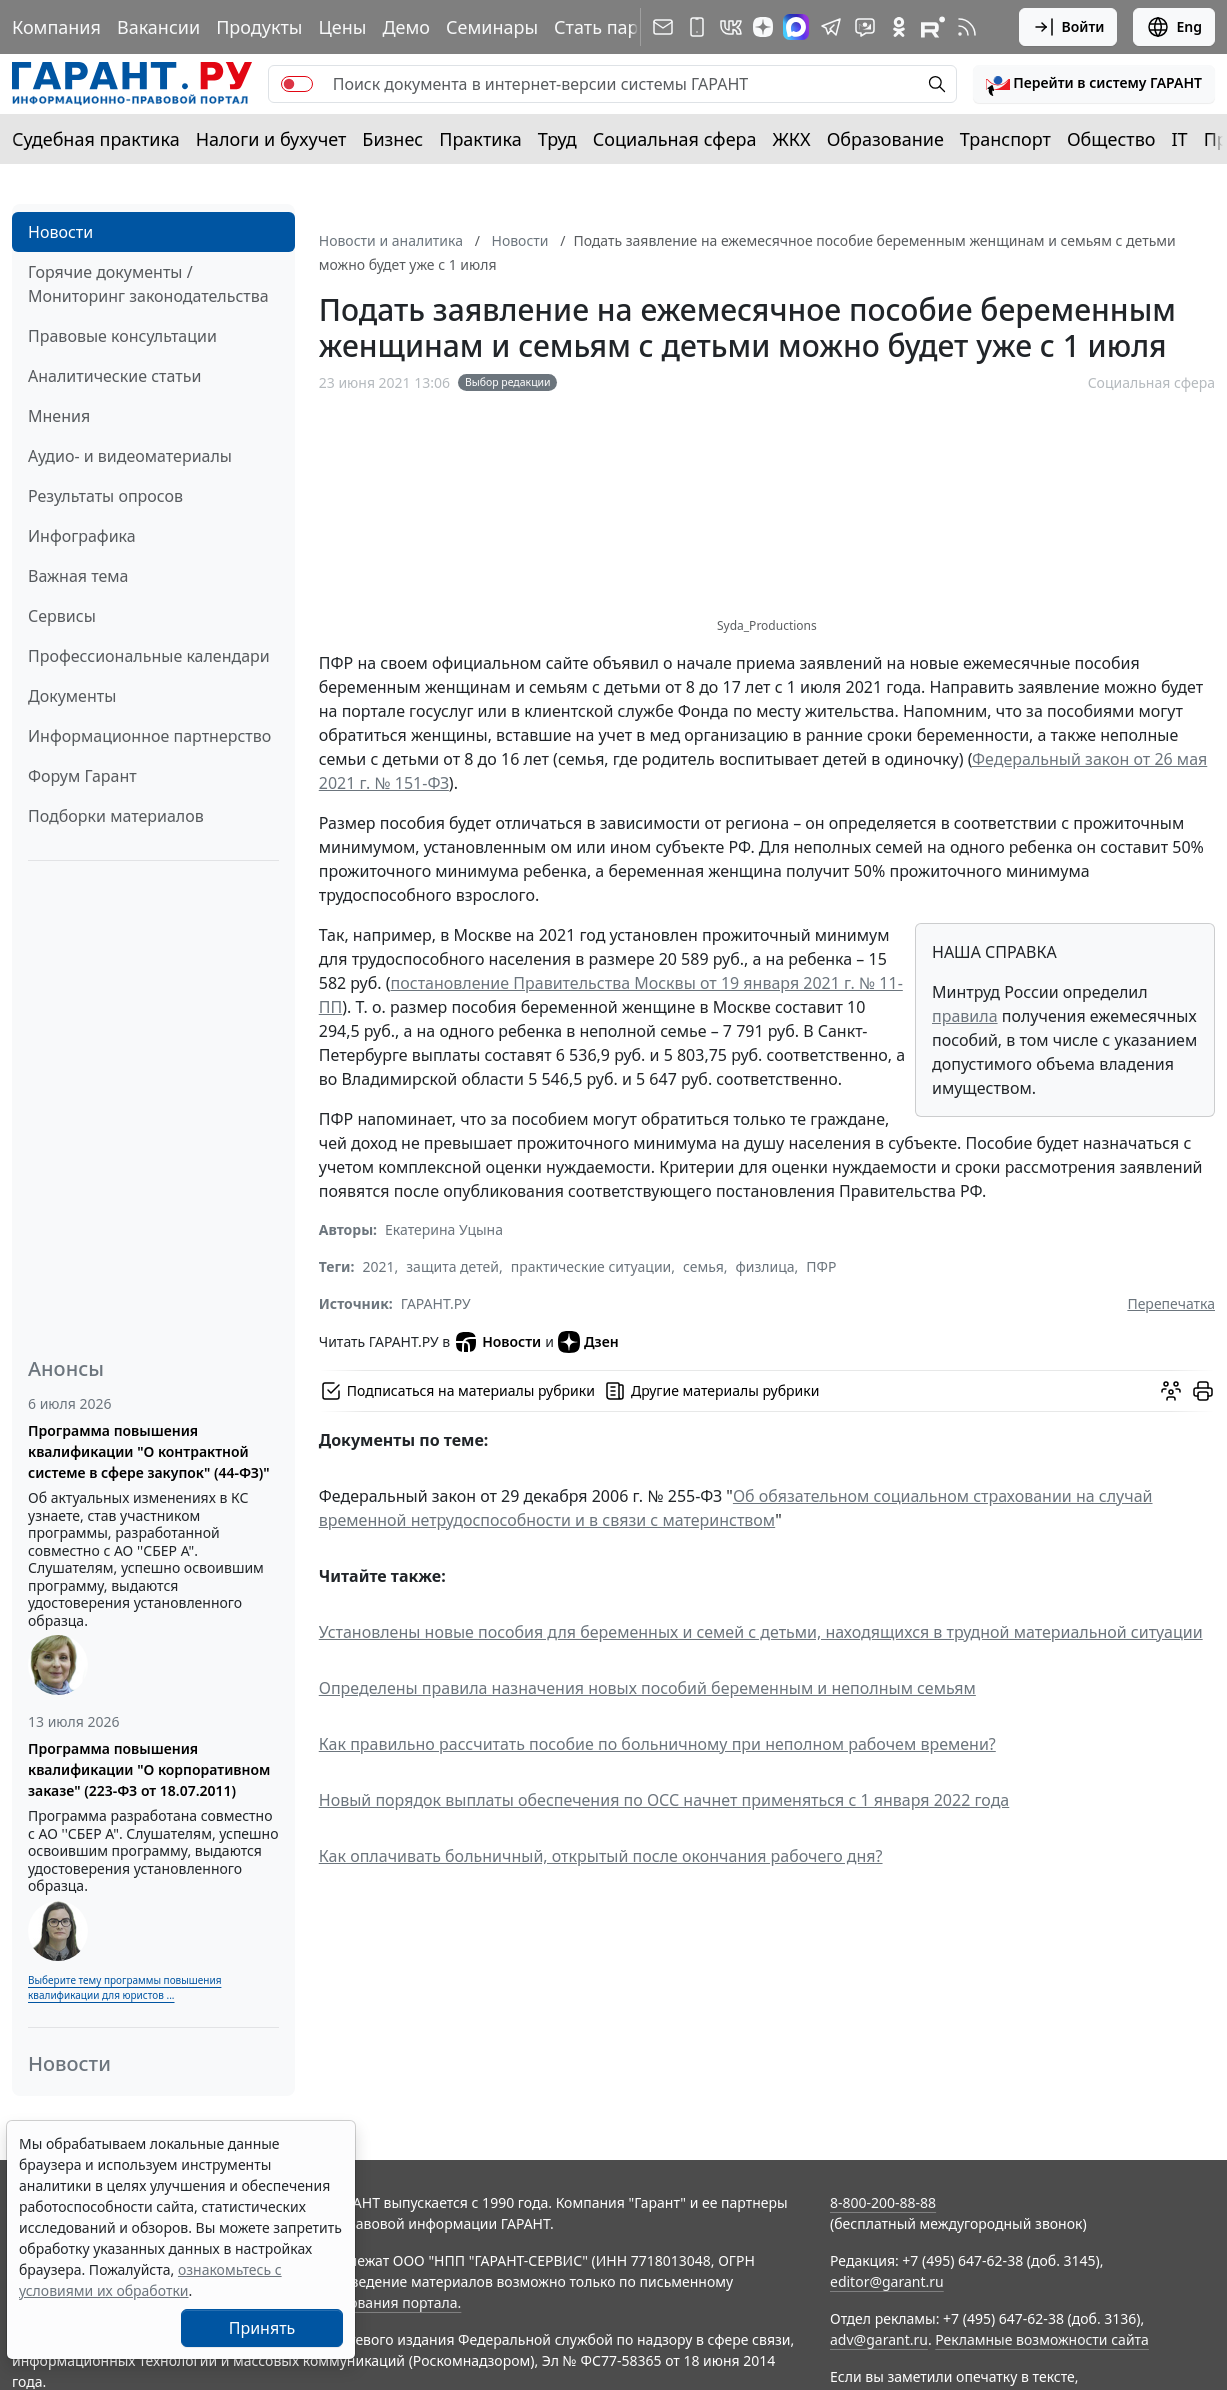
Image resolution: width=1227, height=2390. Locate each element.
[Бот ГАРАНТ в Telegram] (865, 27)
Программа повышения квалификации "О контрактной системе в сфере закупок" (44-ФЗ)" (149, 1451)
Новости (60, 232)
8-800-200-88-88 (883, 2202)
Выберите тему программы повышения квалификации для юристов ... (124, 1987)
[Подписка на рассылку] (663, 27)
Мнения (59, 416)
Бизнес (392, 139)
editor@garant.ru (887, 2281)
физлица (764, 1266)
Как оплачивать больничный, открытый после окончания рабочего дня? (601, 1856)
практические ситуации (591, 1266)
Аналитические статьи (114, 376)
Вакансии (158, 27)
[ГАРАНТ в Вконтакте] (731, 27)
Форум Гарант (82, 776)
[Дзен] (763, 27)
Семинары (492, 27)
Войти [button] (1068, 27)
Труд (557, 139)
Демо (406, 27)
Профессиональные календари (149, 656)
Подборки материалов (116, 816)
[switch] (297, 84)
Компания (56, 27)
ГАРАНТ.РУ (436, 1303)
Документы (72, 696)
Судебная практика (96, 139)
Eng (1174, 27)
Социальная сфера (675, 139)
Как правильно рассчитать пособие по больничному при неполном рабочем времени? (657, 1744)
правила (965, 1016)
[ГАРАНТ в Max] (796, 27)
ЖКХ (792, 139)
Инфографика (82, 536)
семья (703, 1266)
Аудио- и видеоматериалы (130, 456)
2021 (378, 1266)
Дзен (588, 1342)
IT (1180, 139)
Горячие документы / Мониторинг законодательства (148, 284)
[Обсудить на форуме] (1171, 1391)
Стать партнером (628, 27)
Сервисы (62, 616)
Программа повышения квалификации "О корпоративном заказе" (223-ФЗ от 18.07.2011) (149, 1769)
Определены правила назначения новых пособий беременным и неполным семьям (647, 1688)
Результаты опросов (105, 496)
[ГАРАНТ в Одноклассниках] (899, 27)
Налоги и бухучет (271, 139)
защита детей (452, 1266)
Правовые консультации (122, 336)
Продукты (259, 27)
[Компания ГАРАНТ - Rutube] (933, 27)
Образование (885, 139)
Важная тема (78, 576)
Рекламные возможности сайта (1042, 2339)
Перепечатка (1171, 1303)
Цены (342, 27)
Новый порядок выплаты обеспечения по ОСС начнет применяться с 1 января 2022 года (664, 1800)
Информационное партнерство (149, 736)
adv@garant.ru (879, 2339)
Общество (1111, 139)
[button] (1094, 84)
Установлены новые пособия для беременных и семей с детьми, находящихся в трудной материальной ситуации (761, 1632)
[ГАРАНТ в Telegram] (831, 27)
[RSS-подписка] (967, 27)
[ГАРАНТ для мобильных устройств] (697, 27)
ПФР (821, 1266)
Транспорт (1005, 139)
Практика (480, 139)
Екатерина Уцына (444, 1229)
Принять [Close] (262, 2328)
